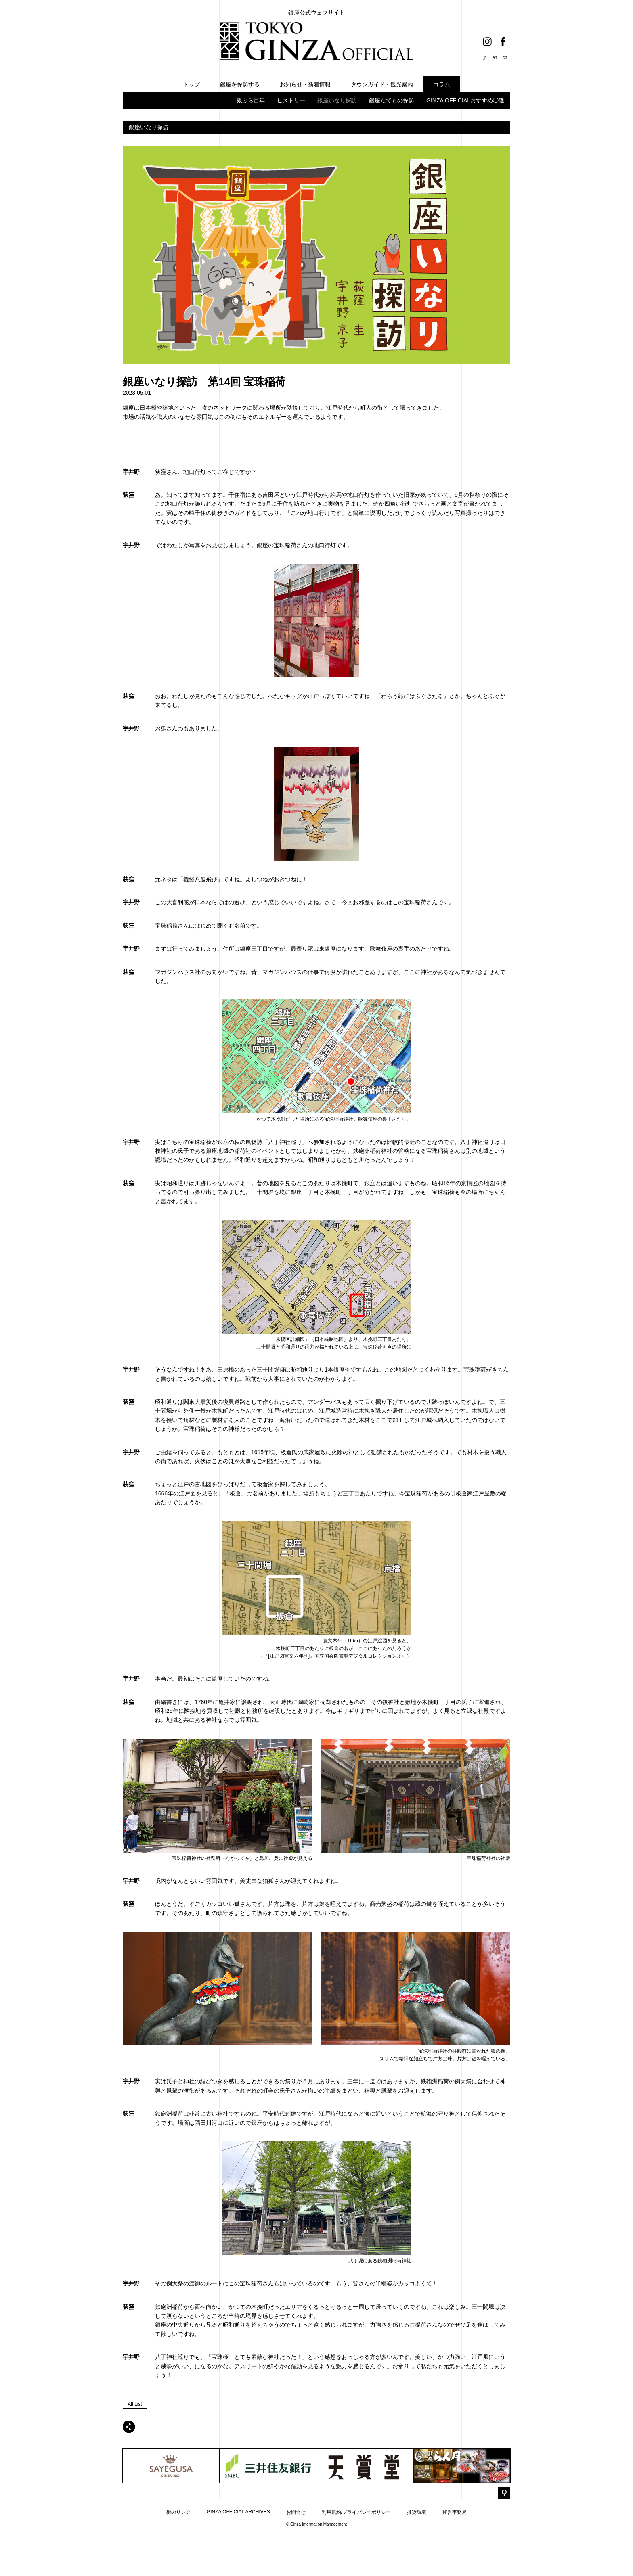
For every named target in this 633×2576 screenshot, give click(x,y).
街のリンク (178, 2556)
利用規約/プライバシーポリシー (356, 2556)
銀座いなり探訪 (337, 100)
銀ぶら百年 (251, 100)
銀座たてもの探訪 (391, 100)
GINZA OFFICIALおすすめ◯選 (465, 100)
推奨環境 (416, 2556)
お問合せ (296, 2556)
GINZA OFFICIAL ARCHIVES (238, 2555)
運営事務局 (454, 2556)
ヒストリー (291, 100)
